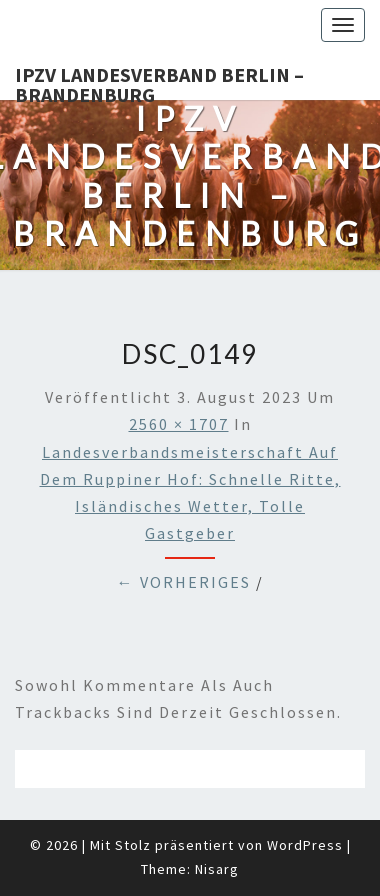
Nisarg (217, 869)
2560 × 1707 (179, 424)
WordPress (305, 845)
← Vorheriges (184, 582)
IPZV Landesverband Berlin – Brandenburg (159, 81)
